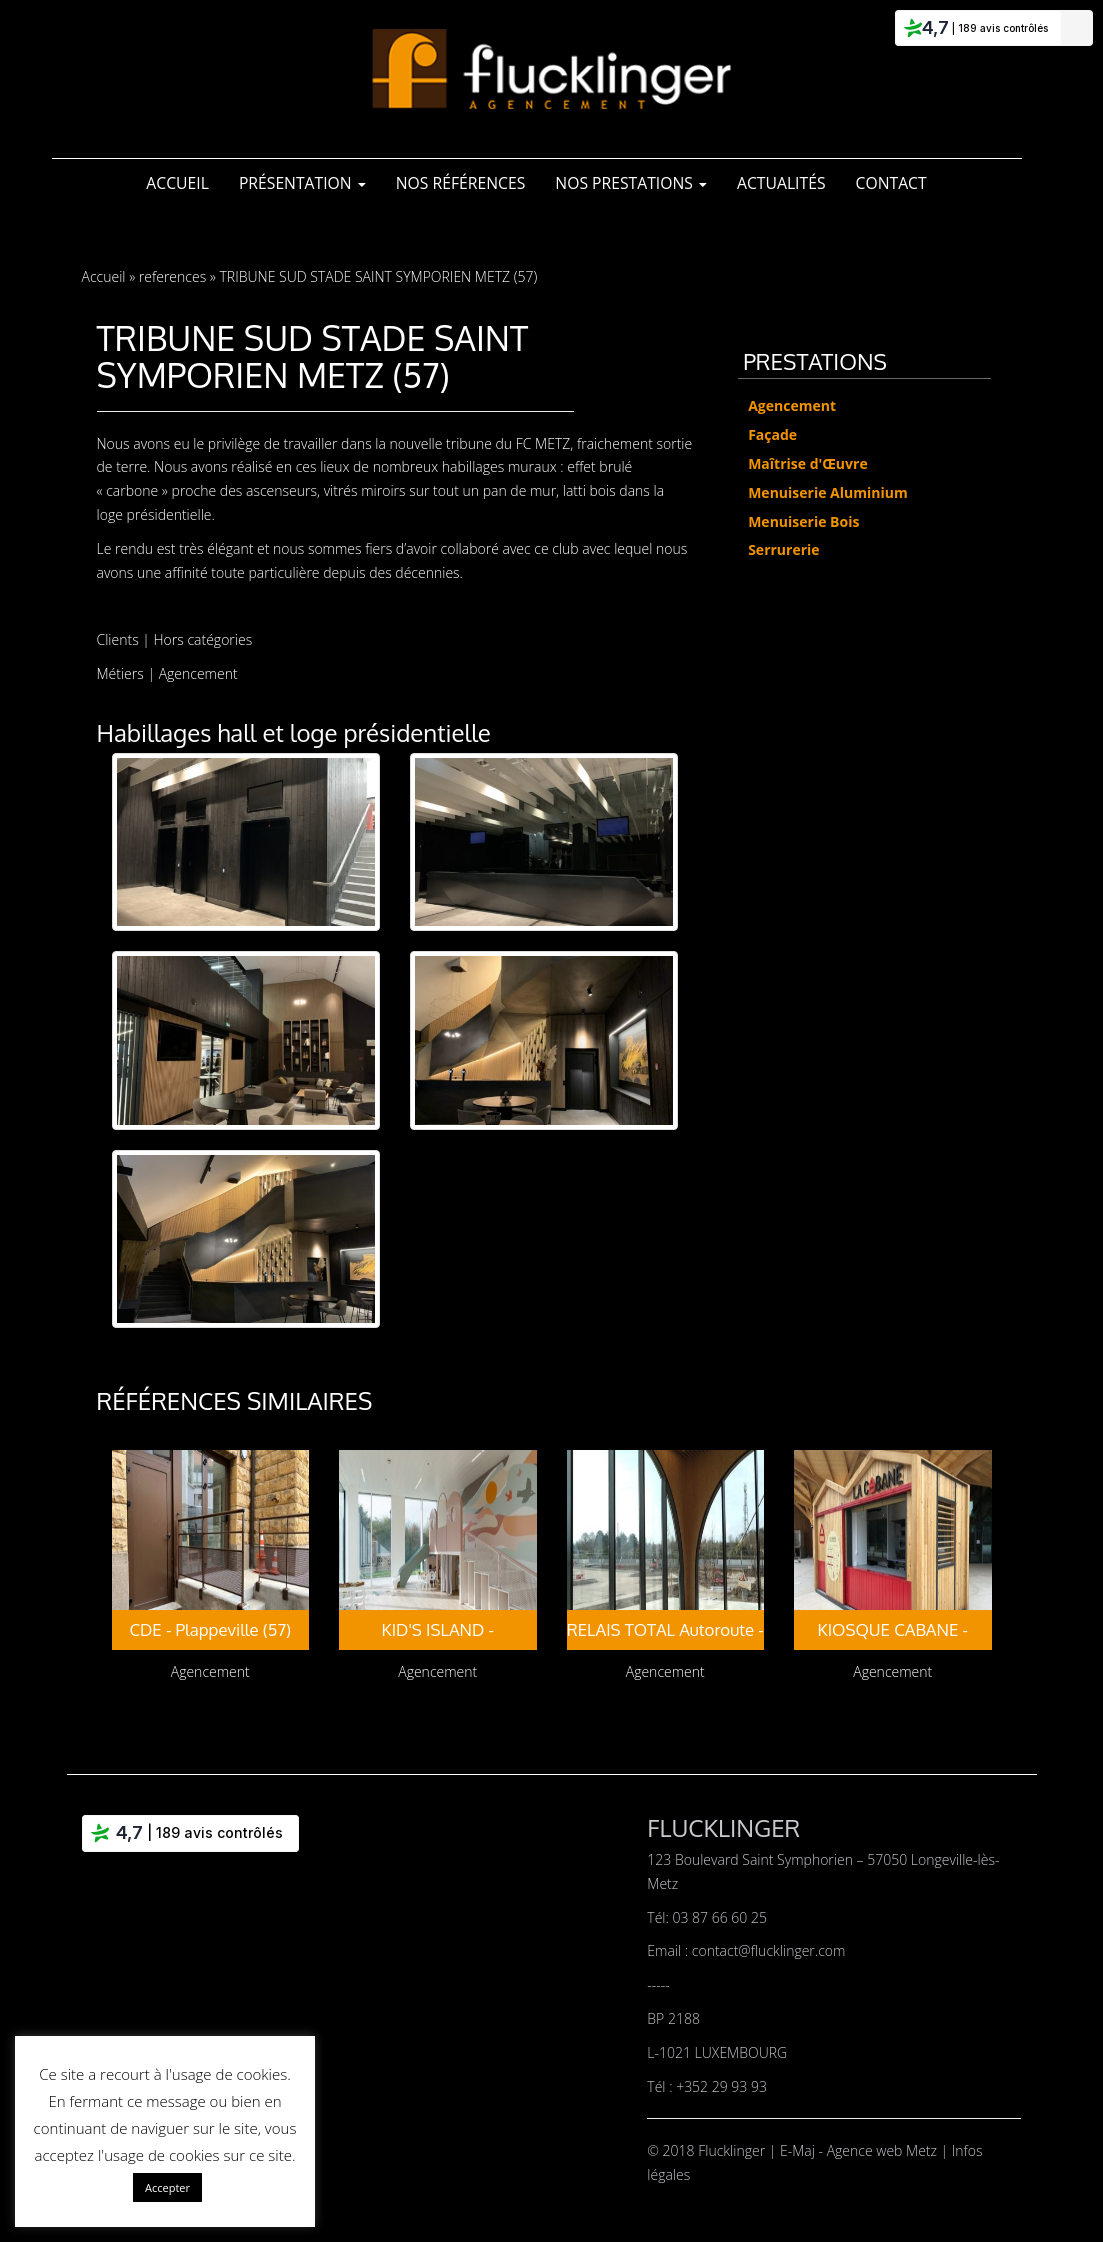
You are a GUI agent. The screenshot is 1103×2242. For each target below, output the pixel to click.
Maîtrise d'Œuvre (808, 463)
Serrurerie (783, 549)
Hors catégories (203, 639)
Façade (772, 434)
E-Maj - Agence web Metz (860, 2150)
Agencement (198, 673)
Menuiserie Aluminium (828, 492)
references (172, 276)
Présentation (302, 183)
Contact (891, 183)
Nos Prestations (631, 183)
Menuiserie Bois (803, 521)
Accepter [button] (167, 2187)
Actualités (781, 183)
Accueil (177, 183)
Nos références (461, 183)
